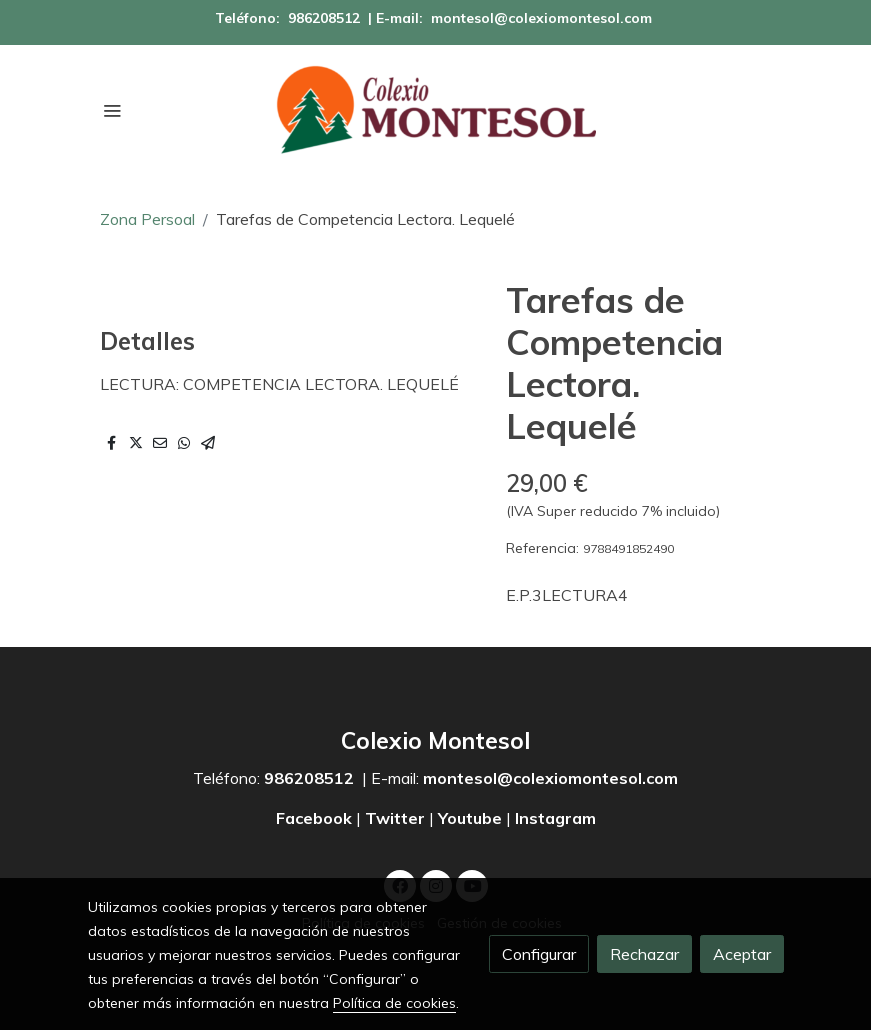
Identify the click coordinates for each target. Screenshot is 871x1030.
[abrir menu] (112, 110)
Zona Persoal (147, 219)
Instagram (555, 818)
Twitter (395, 818)
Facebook (316, 818)
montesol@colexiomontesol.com (541, 18)
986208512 (324, 18)
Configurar (539, 954)
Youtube (470, 818)
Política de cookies (394, 1003)
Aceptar (742, 954)
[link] (436, 110)
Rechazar (644, 954)
